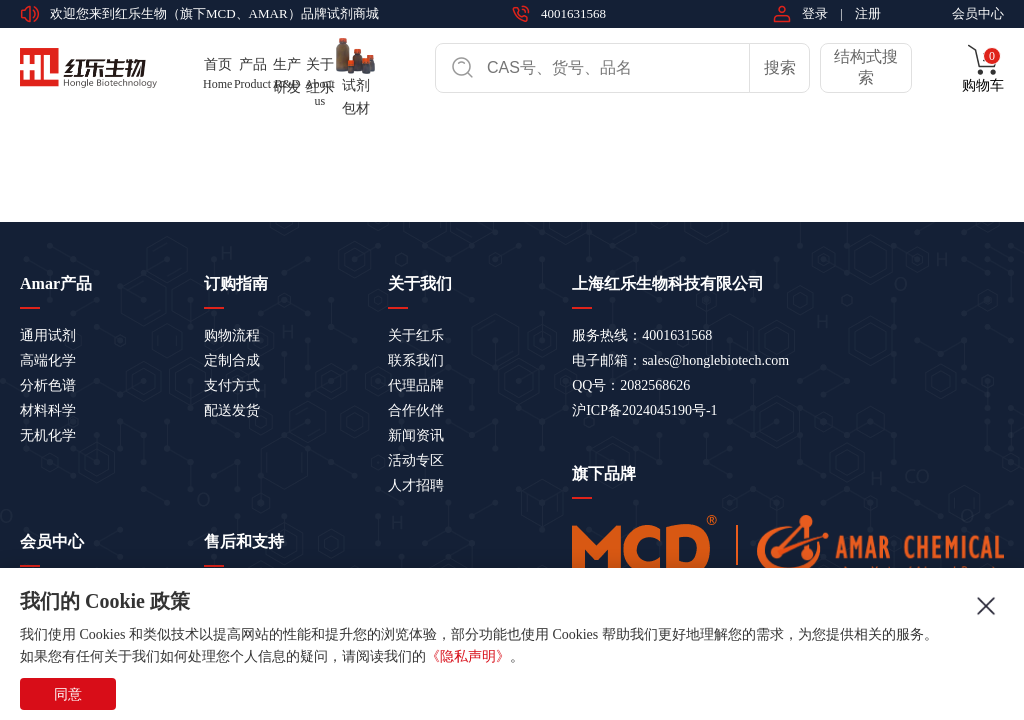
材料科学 (48, 410)
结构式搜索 (866, 67)
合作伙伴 (416, 410)
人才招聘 (416, 485)
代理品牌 (416, 385)
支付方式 (232, 385)
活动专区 (416, 460)
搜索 (780, 67)
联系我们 (416, 360)
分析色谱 (48, 385)
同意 (68, 694)
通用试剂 (48, 335)
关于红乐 (416, 335)
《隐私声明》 (468, 656)
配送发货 (232, 410)
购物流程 (232, 335)
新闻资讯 (416, 435)
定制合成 (232, 360)
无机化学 (48, 435)
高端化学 (48, 360)
